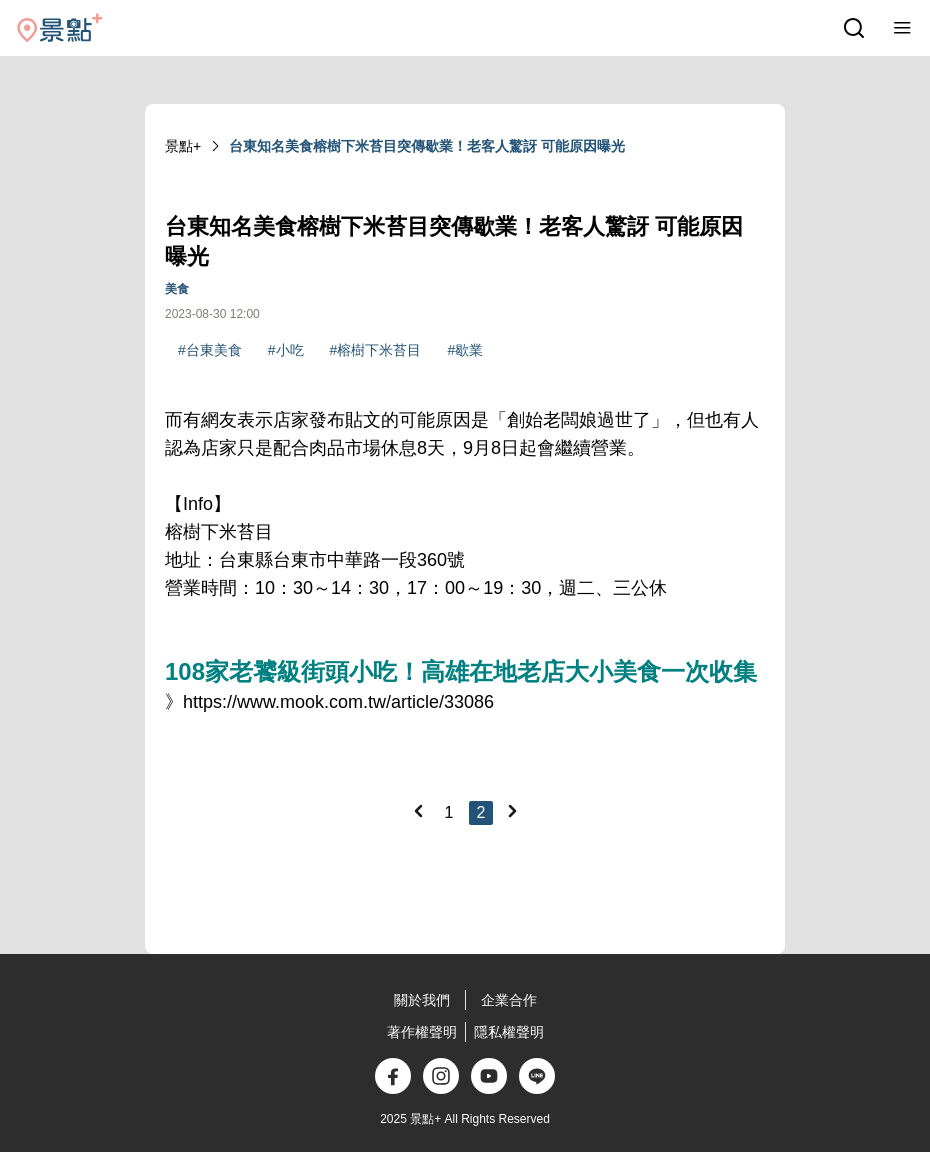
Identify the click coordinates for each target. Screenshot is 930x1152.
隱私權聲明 (509, 1032)
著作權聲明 (422, 1032)
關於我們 (422, 1000)
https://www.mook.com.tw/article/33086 (338, 702)
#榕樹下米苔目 (376, 350)
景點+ (183, 146)
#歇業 (465, 350)
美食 (177, 289)
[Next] (512, 811)
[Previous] (418, 811)
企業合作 (509, 1000)
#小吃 (286, 350)
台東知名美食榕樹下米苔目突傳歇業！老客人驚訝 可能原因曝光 (427, 146)
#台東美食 (210, 350)
